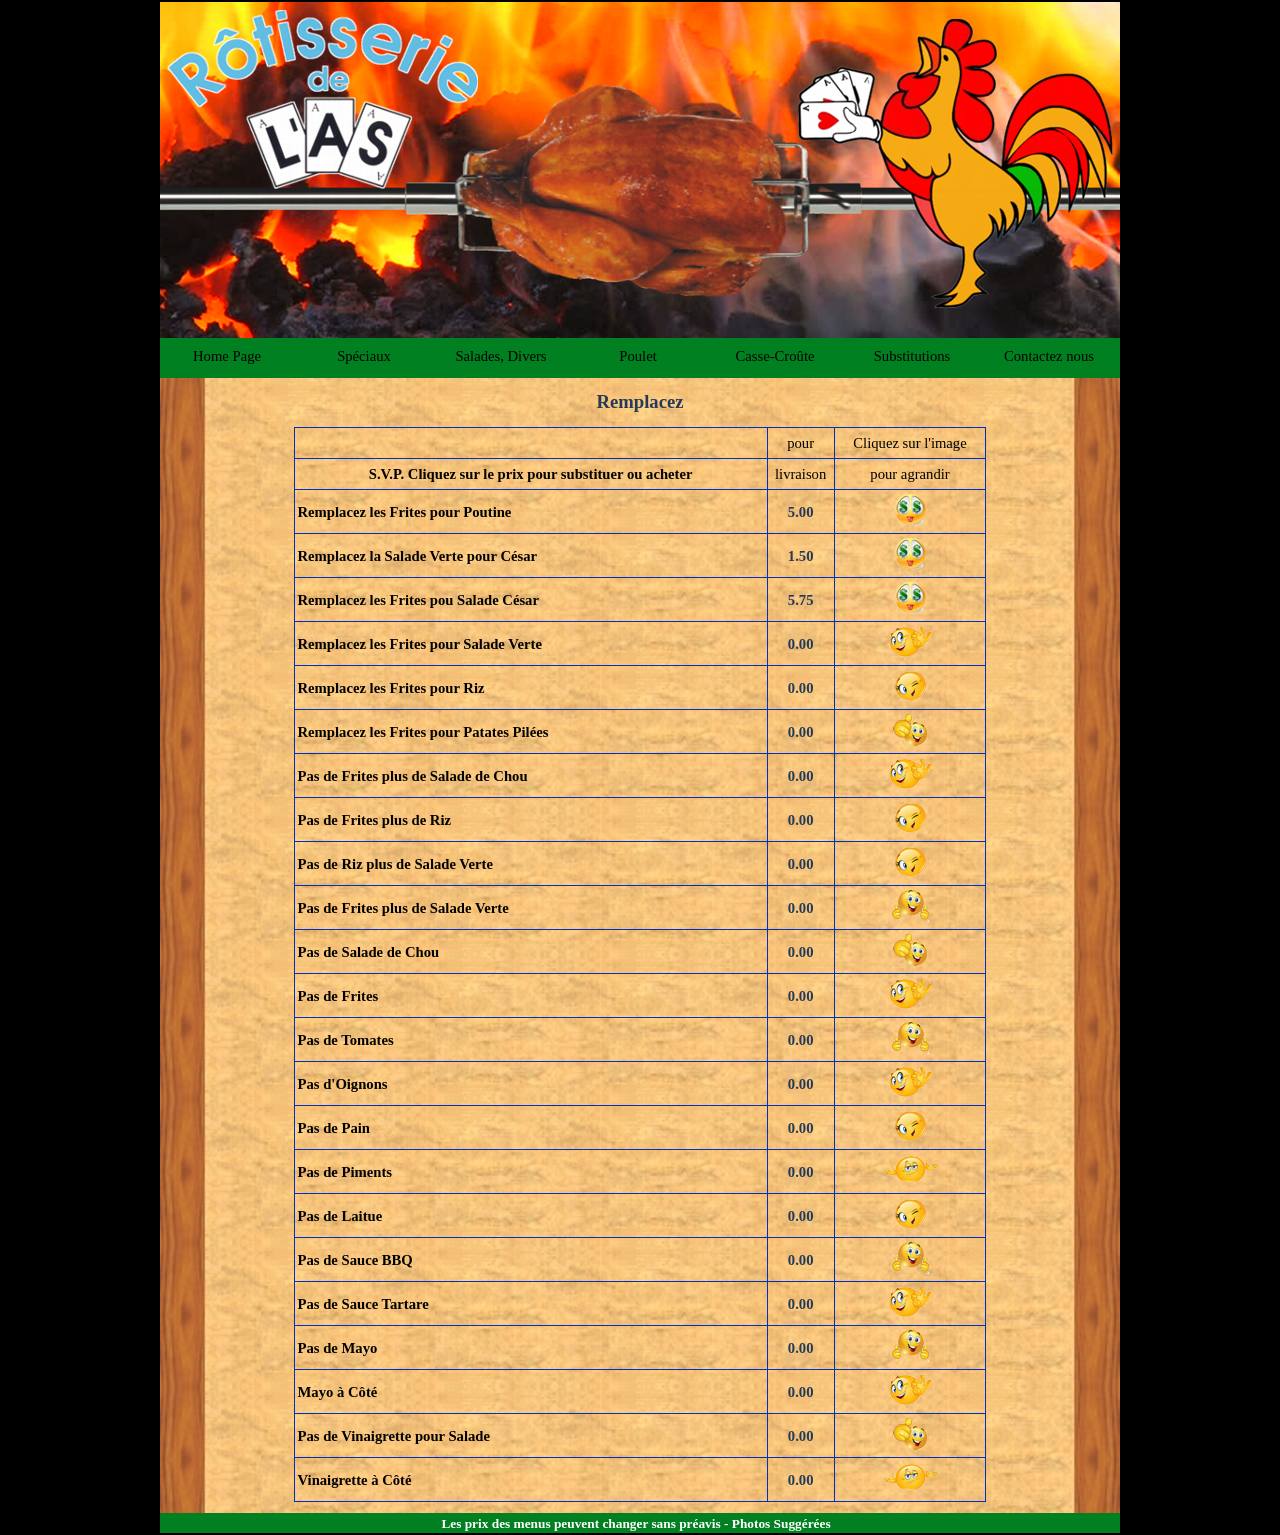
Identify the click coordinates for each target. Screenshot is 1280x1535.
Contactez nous (1049, 356)
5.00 (801, 512)
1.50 (801, 556)
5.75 (801, 600)
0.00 (801, 644)
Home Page (227, 356)
